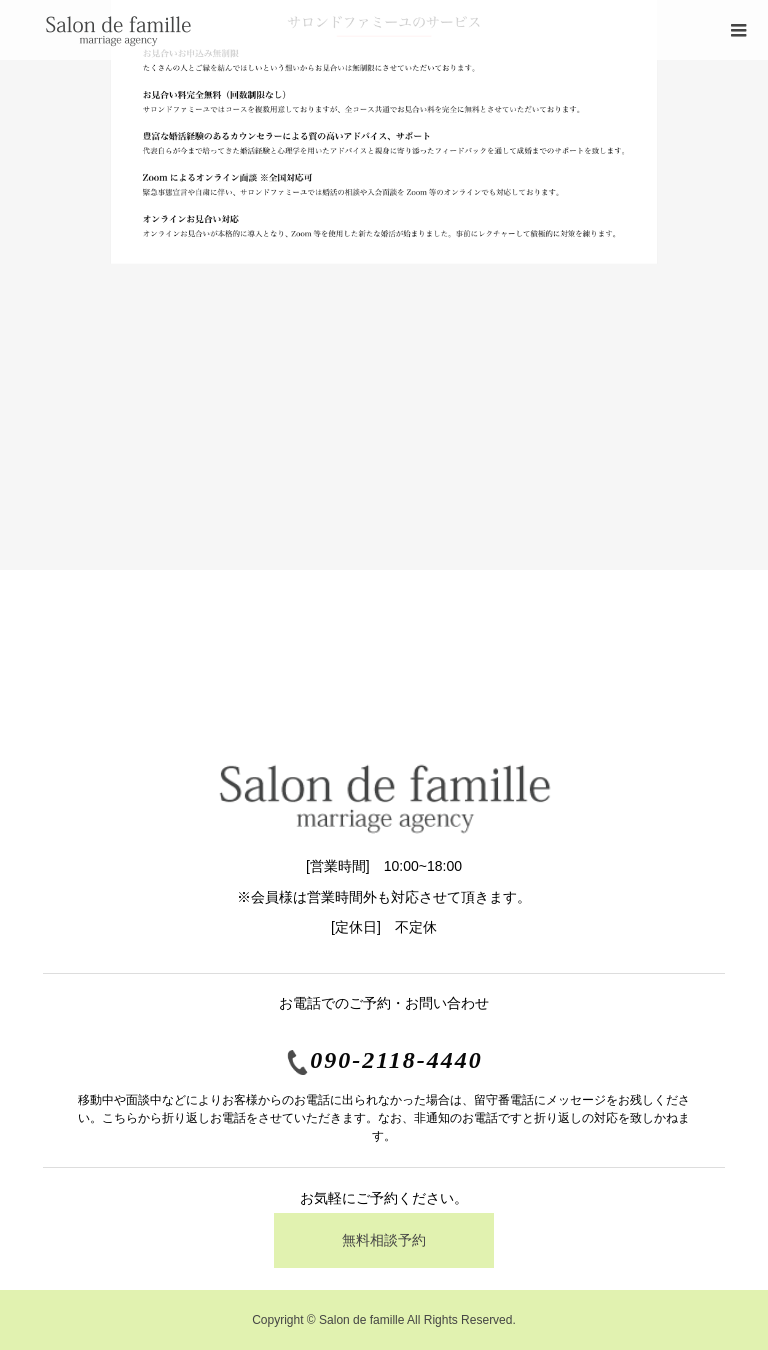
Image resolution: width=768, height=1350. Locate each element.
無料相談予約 (384, 1240)
